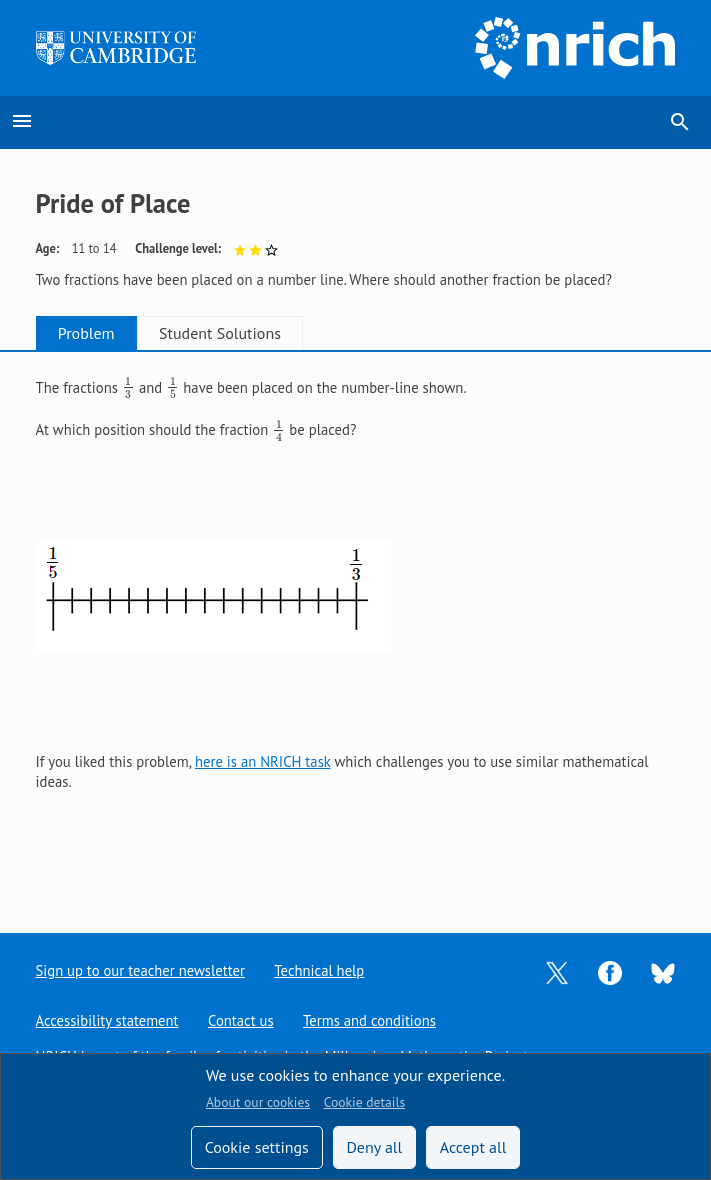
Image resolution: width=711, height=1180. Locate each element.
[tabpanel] (356, 626)
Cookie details (364, 1102)
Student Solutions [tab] (238, 333)
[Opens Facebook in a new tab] (610, 971)
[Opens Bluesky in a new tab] (663, 971)
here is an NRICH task (263, 761)
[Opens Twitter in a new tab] (557, 971)
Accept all (473, 1147)
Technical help (320, 970)
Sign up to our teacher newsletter (141, 970)
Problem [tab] (92, 333)
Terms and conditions (370, 1020)
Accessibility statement (107, 1020)
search (680, 122)
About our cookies (258, 1102)
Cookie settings (257, 1147)
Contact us (241, 1020)
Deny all (374, 1147)
